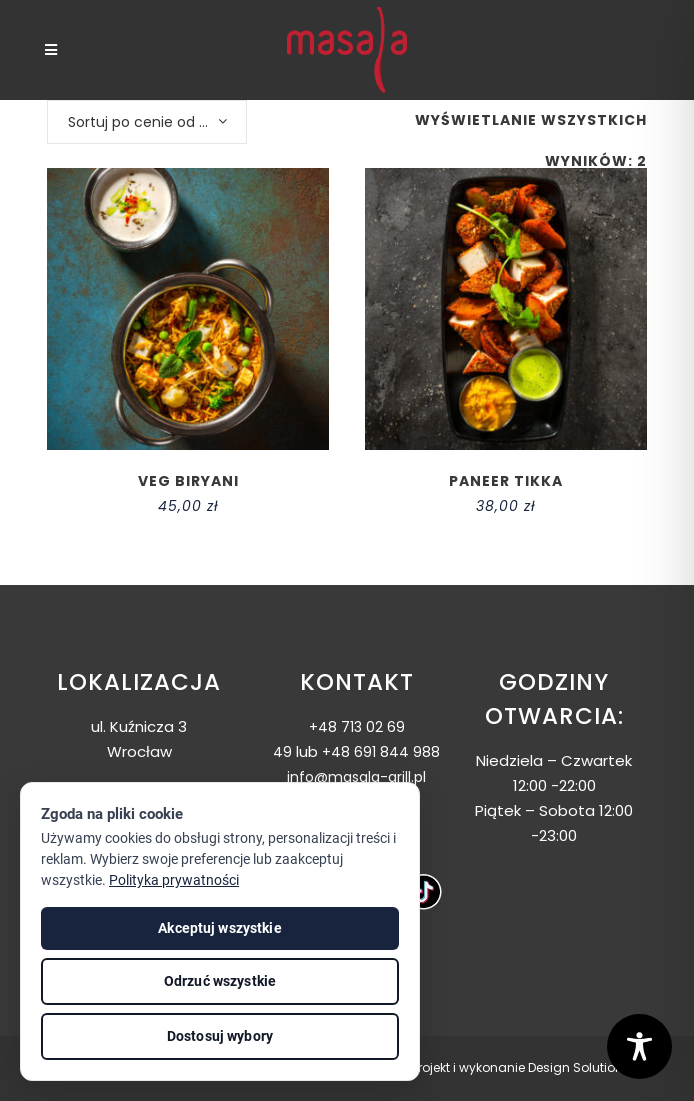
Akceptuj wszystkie (220, 928)
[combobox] (147, 122)
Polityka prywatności (174, 880)
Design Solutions (579, 1067)
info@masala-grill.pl (356, 777)
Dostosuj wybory (220, 1036)
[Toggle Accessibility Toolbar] (639, 1046)
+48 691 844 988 (381, 752)
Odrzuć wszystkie (220, 981)
